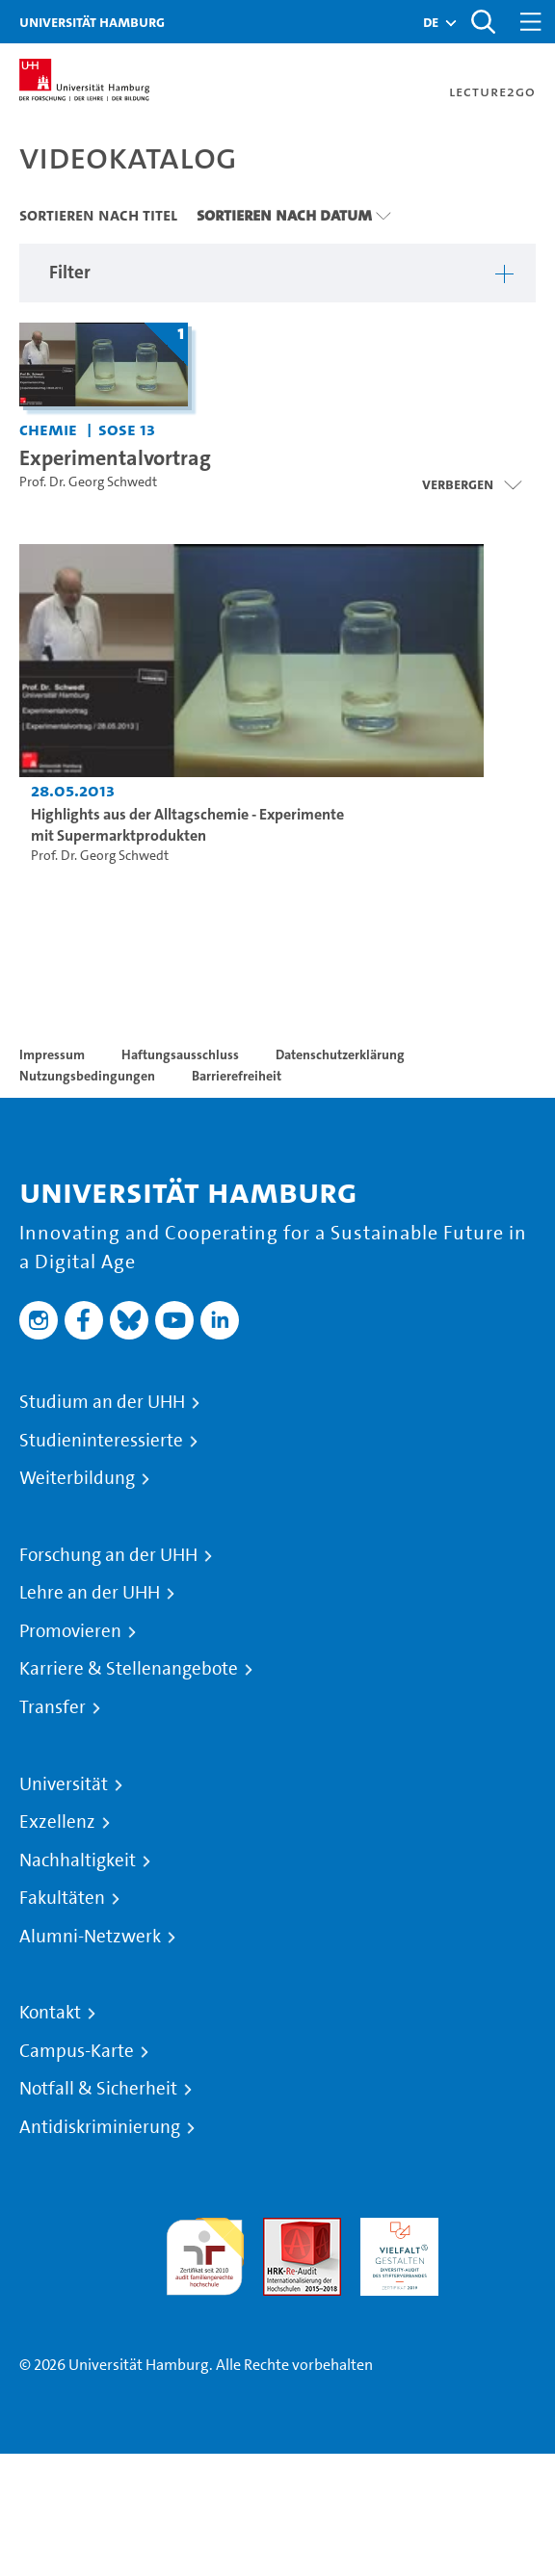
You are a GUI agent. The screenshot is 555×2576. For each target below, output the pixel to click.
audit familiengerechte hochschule (205, 2252)
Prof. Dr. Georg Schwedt (88, 482)
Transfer (52, 1707)
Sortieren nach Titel (98, 214)
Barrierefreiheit (236, 1075)
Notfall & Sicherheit (98, 2088)
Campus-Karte (76, 2051)
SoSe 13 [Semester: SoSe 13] (126, 429)
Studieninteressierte (101, 1440)
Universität (63, 1784)
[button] (430, 22)
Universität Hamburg (92, 22)
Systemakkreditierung (497, 2229)
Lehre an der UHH (89, 1592)
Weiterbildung (77, 1478)
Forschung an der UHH (108, 1555)
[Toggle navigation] (531, 21)
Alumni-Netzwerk (90, 1936)
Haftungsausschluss (180, 1054)
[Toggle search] (483, 21)
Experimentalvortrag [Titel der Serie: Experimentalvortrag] (115, 457)
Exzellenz (57, 1821)
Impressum (52, 1054)
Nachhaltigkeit (77, 1860)
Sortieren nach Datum (284, 214)
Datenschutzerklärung (340, 1054)
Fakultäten (62, 1898)
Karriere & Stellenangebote (128, 1668)
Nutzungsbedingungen (87, 1075)
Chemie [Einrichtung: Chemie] (48, 429)
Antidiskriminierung (99, 2127)
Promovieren (70, 1631)
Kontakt (50, 2012)
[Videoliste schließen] (471, 484)
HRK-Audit (394, 2229)
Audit (281, 2229)
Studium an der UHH (102, 1402)
